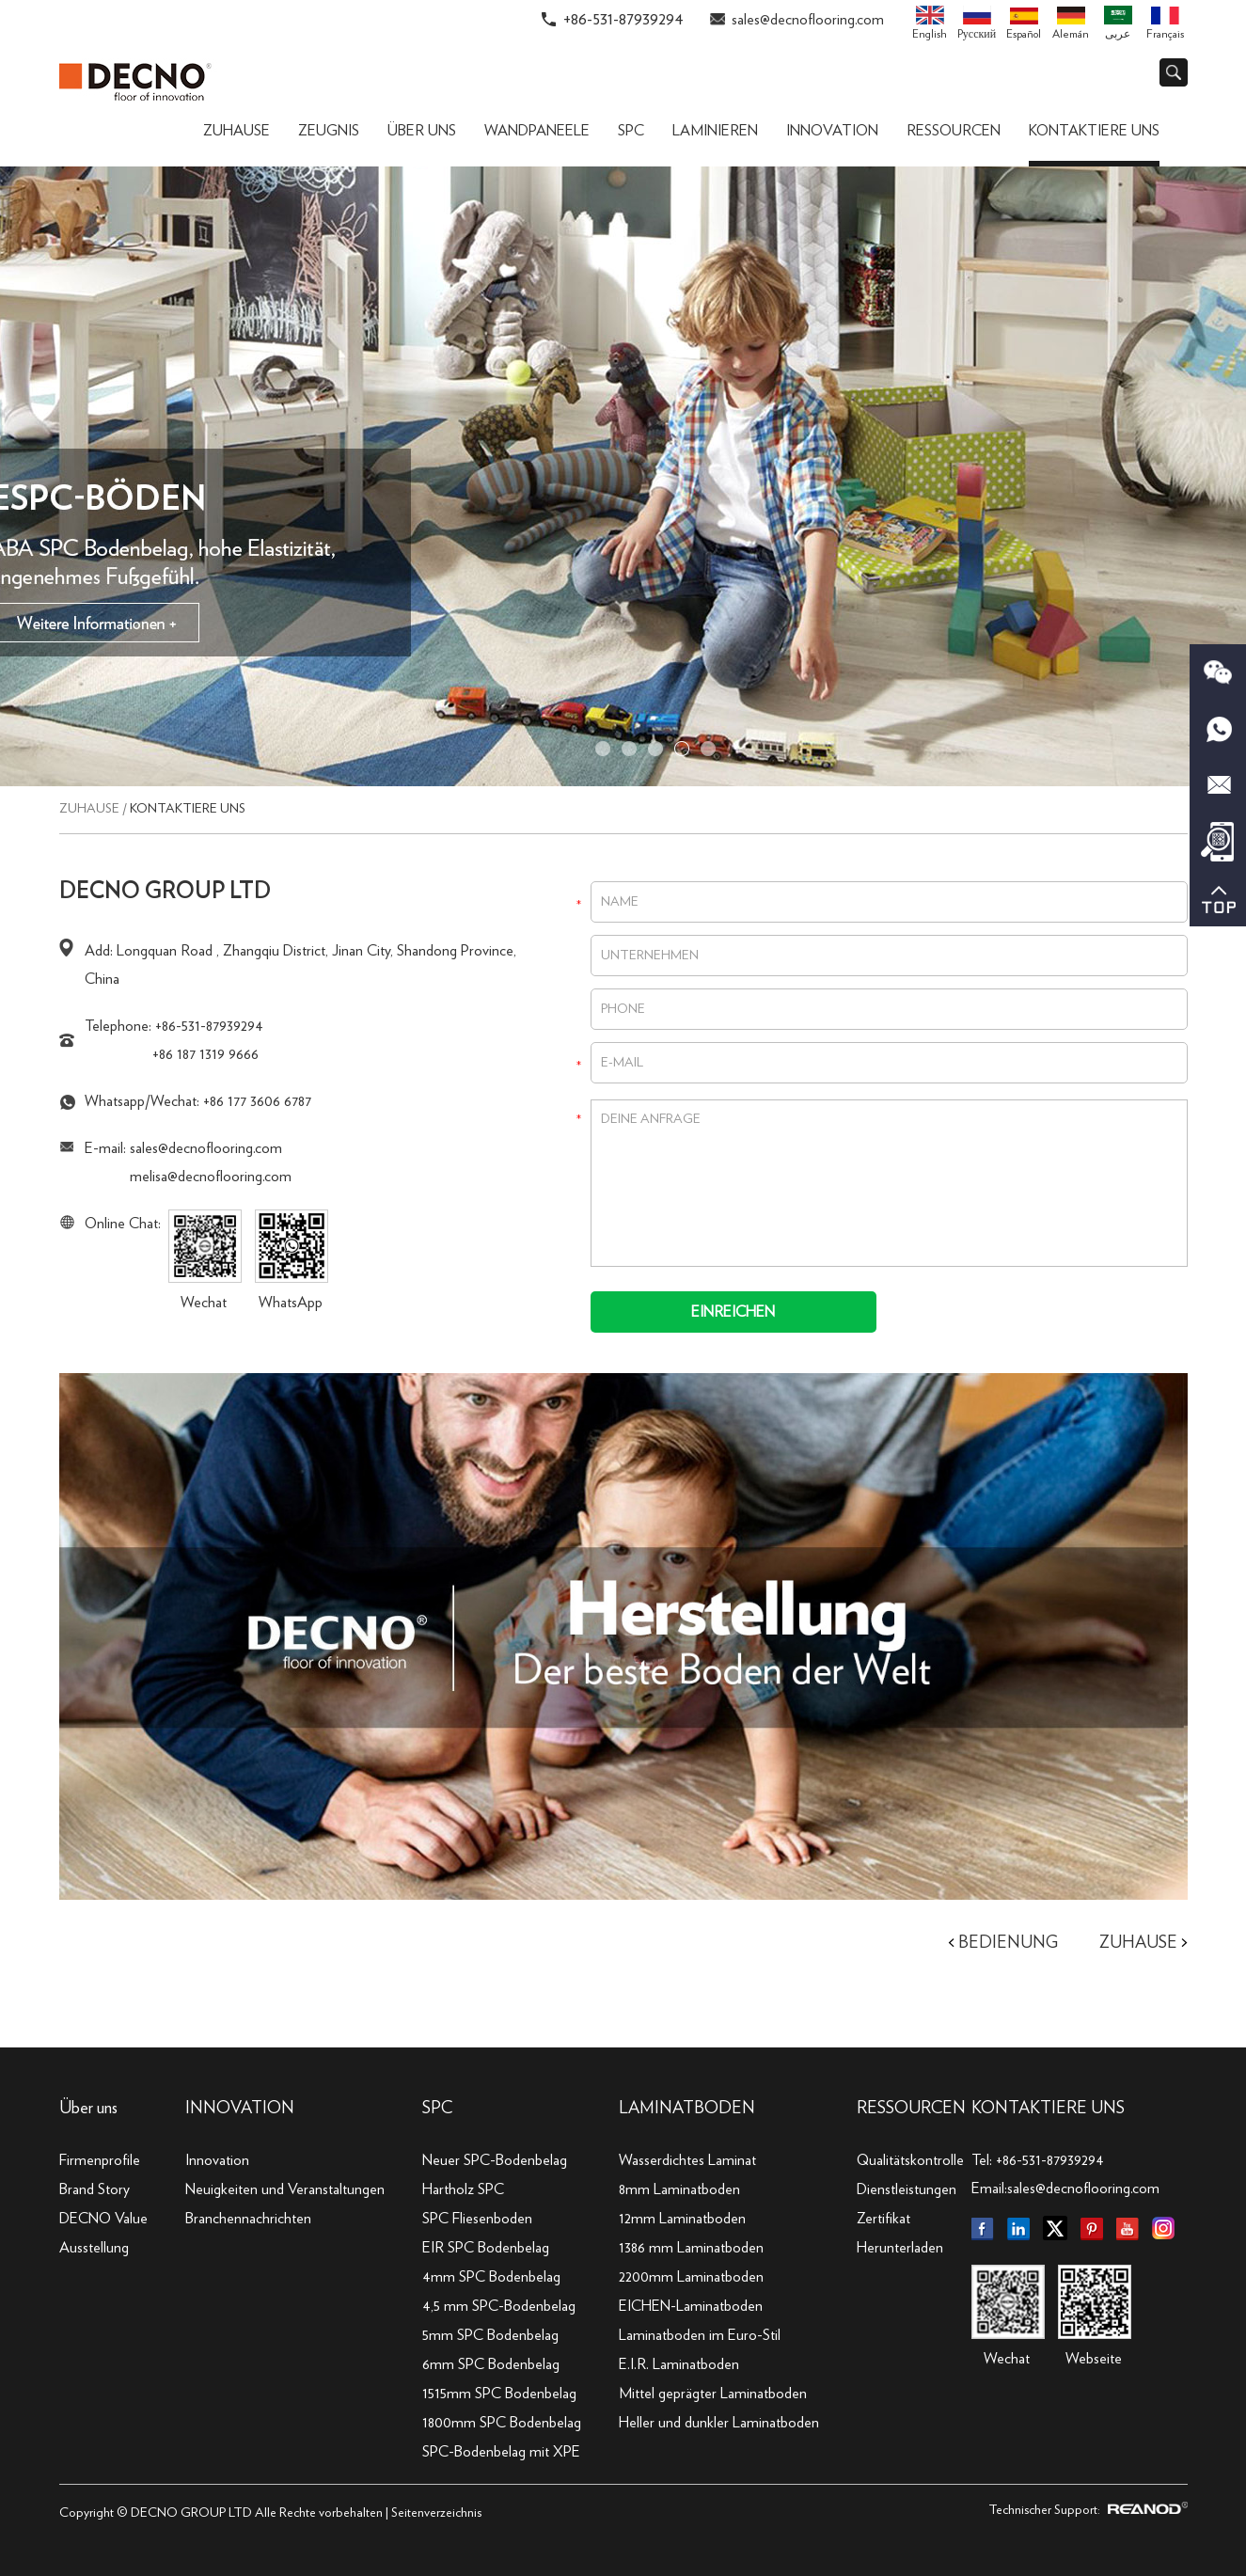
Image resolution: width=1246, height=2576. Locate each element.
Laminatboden (687, 2108)
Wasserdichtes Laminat (687, 2160)
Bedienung (1008, 1943)
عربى (1118, 23)
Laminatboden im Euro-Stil (700, 2335)
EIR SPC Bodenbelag (485, 2247)
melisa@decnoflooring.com (211, 1176)
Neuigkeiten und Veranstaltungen (285, 2189)
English (929, 23)
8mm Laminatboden (679, 2189)
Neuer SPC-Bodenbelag (494, 2160)
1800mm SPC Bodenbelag (501, 2422)
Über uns (421, 130)
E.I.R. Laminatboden (679, 2364)
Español (1023, 24)
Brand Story (94, 2189)
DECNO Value (103, 2218)
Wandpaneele (537, 130)
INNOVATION (239, 2108)
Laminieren (715, 130)
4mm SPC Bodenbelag (491, 2276)
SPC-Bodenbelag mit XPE (501, 2451)
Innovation (832, 130)
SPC (631, 130)
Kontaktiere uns (1094, 130)
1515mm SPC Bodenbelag (499, 2393)
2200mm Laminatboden (691, 2276)
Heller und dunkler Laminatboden (719, 2422)
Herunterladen (900, 2247)
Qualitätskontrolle (910, 2160)
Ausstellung (94, 2247)
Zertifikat (883, 2218)
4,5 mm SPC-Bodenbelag (499, 2306)
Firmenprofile (99, 2160)
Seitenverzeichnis (436, 2513)
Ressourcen (954, 130)
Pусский (976, 23)
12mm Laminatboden (682, 2218)
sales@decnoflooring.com (808, 19)
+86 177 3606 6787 (257, 1101)
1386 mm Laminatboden (691, 2247)
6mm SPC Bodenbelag (491, 2364)
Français (1165, 23)
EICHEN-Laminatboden (691, 2306)
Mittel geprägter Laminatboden (713, 2393)
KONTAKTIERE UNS (1048, 2108)
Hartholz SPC (463, 2189)
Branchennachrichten (248, 2218)
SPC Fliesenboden (477, 2218)
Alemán (1070, 23)
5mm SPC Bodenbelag (490, 2335)
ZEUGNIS (328, 130)
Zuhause (236, 130)
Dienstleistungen (906, 2189)
